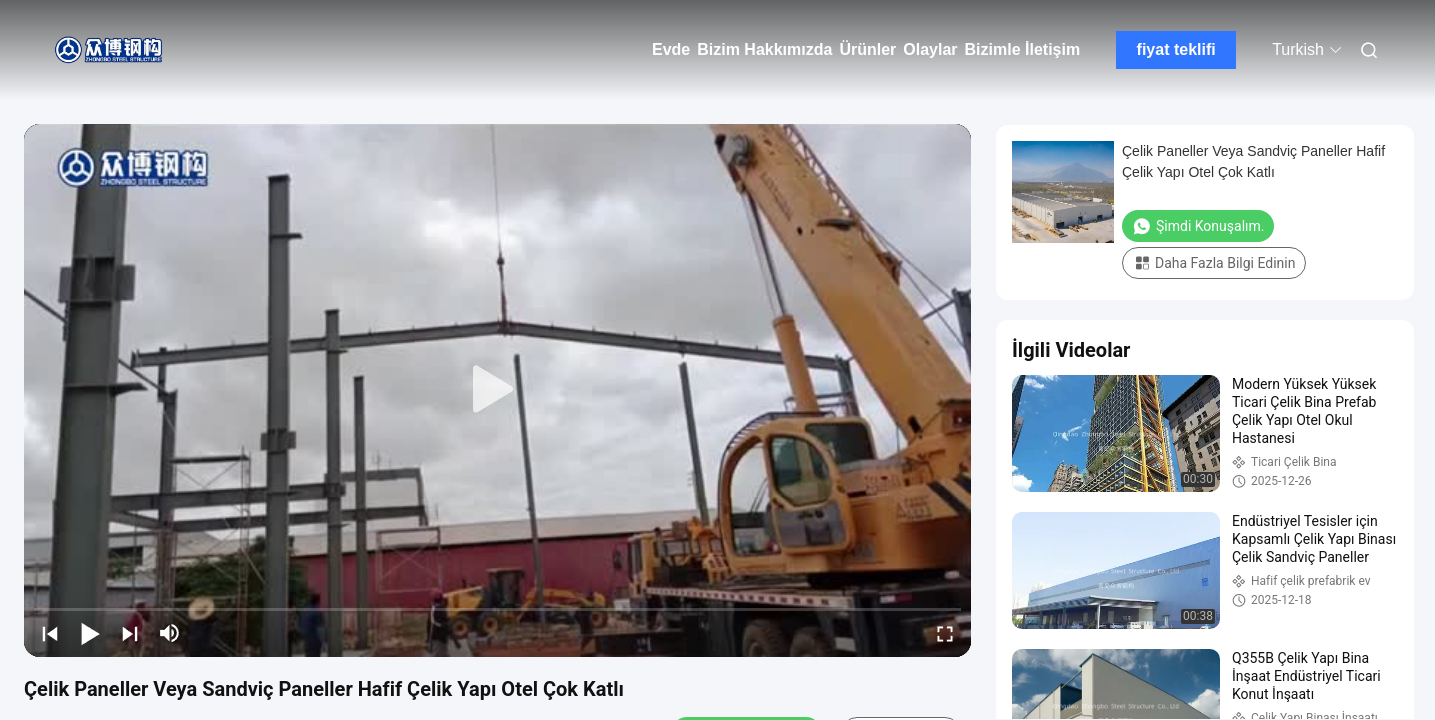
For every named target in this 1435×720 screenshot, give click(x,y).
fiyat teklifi (1176, 49)
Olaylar (930, 49)
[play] (498, 390)
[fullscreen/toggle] (945, 633)
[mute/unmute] (170, 633)
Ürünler (867, 49)
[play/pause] (90, 633)
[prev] (50, 633)
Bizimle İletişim (1023, 49)
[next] (130, 633)
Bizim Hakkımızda (764, 49)
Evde (671, 49)
